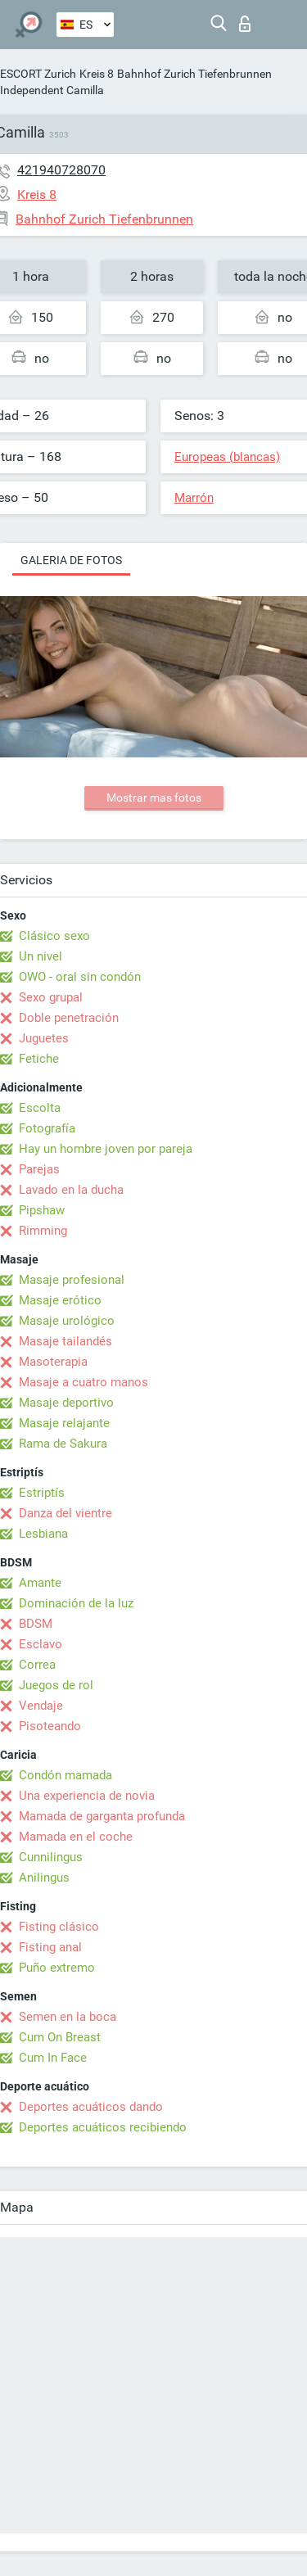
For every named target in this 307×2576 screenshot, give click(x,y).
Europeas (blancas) (227, 457)
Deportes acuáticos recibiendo (103, 2127)
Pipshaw (42, 1210)
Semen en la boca (67, 2016)
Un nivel (40, 956)
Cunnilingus (51, 1857)
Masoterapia (53, 1361)
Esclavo (40, 1644)
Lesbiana (43, 1533)
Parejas (39, 1169)
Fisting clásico (59, 1926)
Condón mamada (65, 1775)
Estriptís (42, 1492)
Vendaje (41, 1705)
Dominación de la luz (76, 1603)
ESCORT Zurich (38, 73)
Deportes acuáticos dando (91, 2106)
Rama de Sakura (63, 1443)
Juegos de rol (56, 1685)
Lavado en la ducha (71, 1189)
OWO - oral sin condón (80, 976)
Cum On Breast (60, 2037)
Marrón (194, 497)
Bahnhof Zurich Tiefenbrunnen (194, 73)
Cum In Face (53, 2057)
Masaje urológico (67, 1320)
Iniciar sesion (245, 24)
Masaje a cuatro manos (83, 1382)
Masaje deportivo (66, 1402)
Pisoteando (50, 1726)
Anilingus (44, 1877)
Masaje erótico (60, 1300)
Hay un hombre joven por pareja (105, 1148)
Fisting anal (50, 1947)
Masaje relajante (64, 1423)
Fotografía (47, 1128)
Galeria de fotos (71, 560)
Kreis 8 (96, 73)
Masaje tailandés (65, 1341)
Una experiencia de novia (87, 1795)
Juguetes (44, 1038)
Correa (37, 1664)
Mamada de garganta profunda (102, 1816)
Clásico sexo (54, 936)
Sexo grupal (51, 997)
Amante (40, 1582)
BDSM (35, 1623)
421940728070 (61, 170)
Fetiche (39, 1058)
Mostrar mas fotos (153, 797)
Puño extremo (57, 1967)
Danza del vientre (65, 1513)
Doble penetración (69, 1017)
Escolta (40, 1107)
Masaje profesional (71, 1279)
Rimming (43, 1230)
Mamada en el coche (76, 1836)
